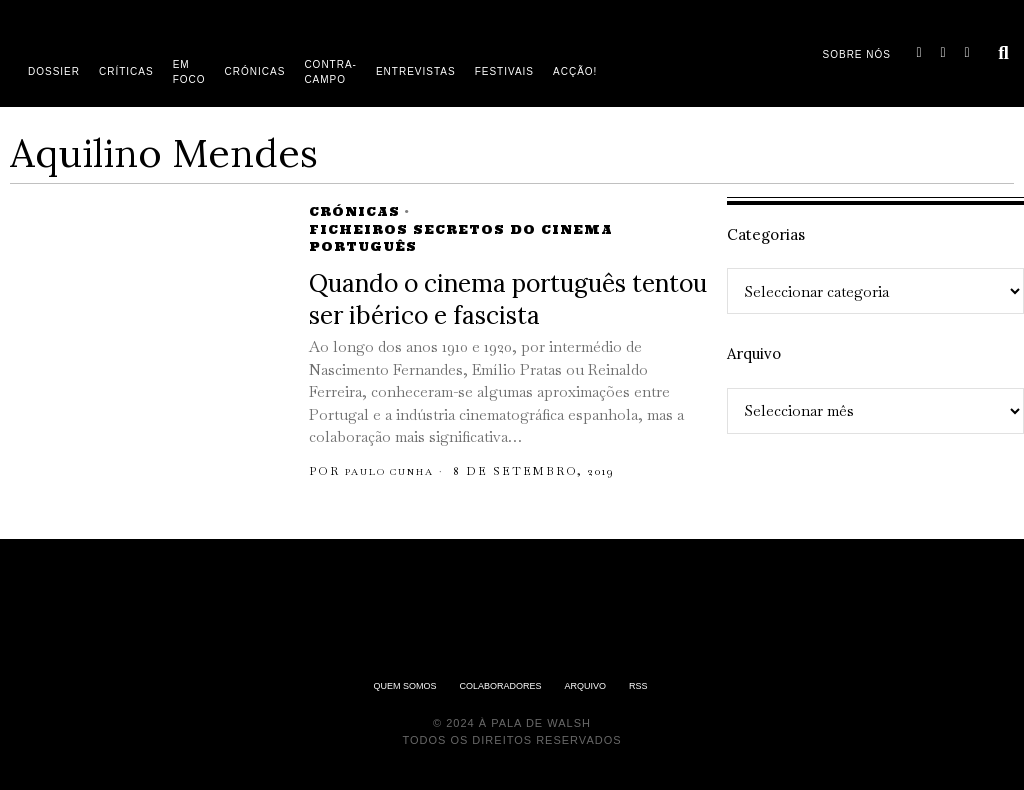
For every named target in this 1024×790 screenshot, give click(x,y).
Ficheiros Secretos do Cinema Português (461, 238)
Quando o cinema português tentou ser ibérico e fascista (508, 299)
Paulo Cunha (399, 471)
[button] (1004, 53)
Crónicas (354, 211)
